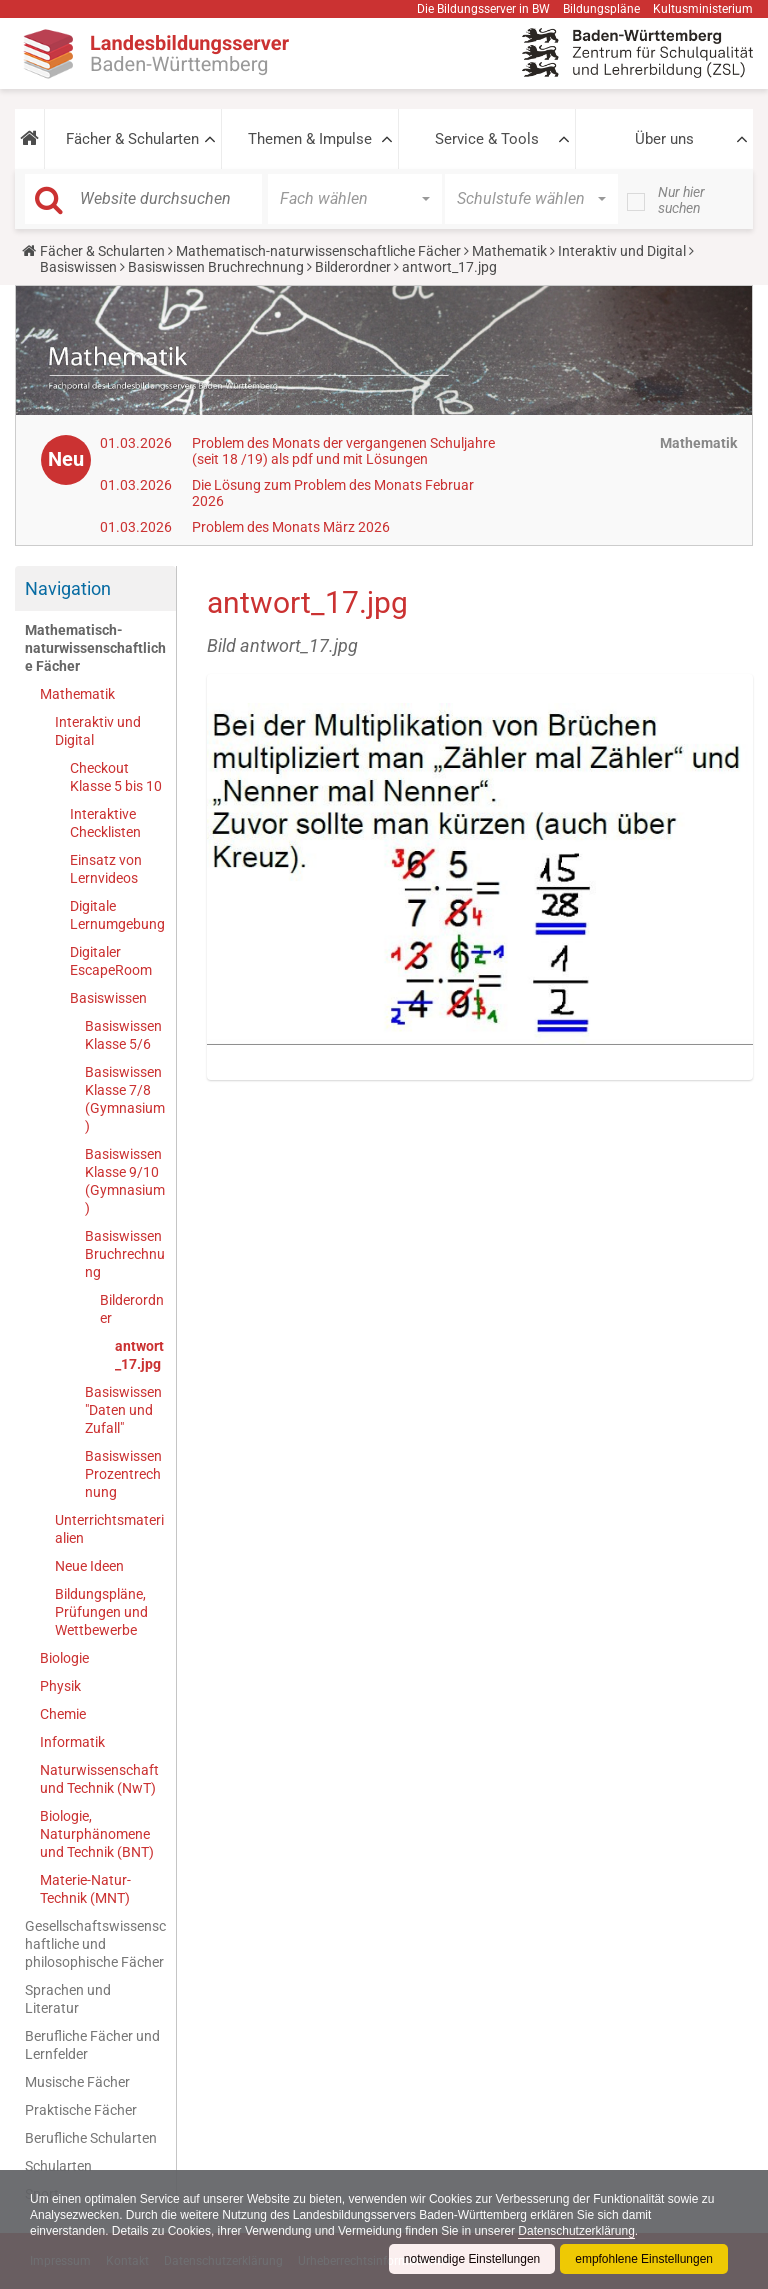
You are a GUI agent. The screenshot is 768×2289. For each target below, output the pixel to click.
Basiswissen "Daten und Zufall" (123, 1410)
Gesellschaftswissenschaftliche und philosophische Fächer (95, 1944)
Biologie (64, 1658)
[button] (29, 139)
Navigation (68, 588)
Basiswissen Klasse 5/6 (123, 1035)
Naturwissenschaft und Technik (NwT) (99, 1779)
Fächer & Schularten (132, 139)
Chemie (63, 1714)
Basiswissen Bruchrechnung (216, 267)
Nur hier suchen (681, 200)
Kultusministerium (703, 9)
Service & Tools (487, 139)
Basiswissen (78, 267)
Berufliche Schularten (91, 2138)
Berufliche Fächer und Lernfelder (92, 2045)
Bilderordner (353, 267)
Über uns (664, 139)
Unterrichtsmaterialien (109, 1529)
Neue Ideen (89, 1566)
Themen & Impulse (310, 139)
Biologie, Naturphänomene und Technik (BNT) (97, 1834)
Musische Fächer (77, 2082)
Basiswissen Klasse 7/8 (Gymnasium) (125, 1099)
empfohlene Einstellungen (644, 2259)
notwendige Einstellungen (471, 2259)
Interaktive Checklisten (105, 823)
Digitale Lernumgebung (117, 915)
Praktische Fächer (81, 2110)
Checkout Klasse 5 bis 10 (116, 777)
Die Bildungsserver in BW (483, 9)
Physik (60, 1686)
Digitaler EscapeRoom (111, 961)
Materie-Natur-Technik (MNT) (85, 1889)
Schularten (58, 2166)
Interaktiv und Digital (622, 251)
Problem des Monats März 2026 (291, 527)
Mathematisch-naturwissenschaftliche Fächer (318, 251)
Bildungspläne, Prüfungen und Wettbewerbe (101, 1612)
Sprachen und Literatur (68, 1999)
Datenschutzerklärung (578, 2231)
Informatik (72, 1742)
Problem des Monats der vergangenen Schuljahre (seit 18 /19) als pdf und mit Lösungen (343, 451)
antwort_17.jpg (139, 1355)
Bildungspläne (601, 9)
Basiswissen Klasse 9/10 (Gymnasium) (125, 1181)
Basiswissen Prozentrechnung (123, 1474)
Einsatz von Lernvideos (106, 869)
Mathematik (509, 251)
